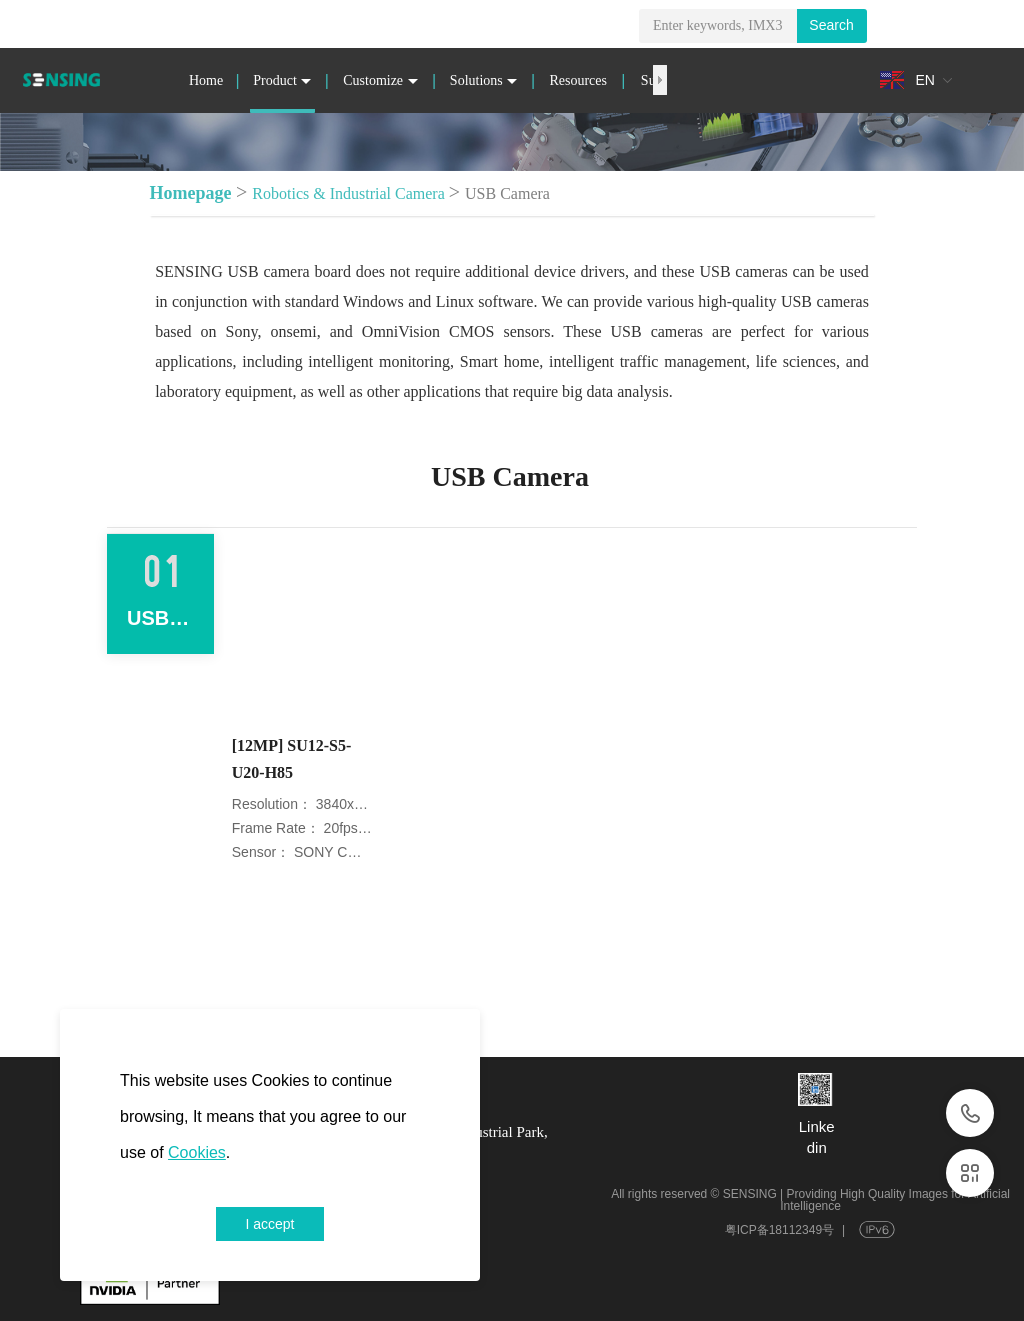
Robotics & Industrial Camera (348, 193)
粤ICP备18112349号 (779, 1230)
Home (206, 80)
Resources (578, 80)
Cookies (197, 1152)
